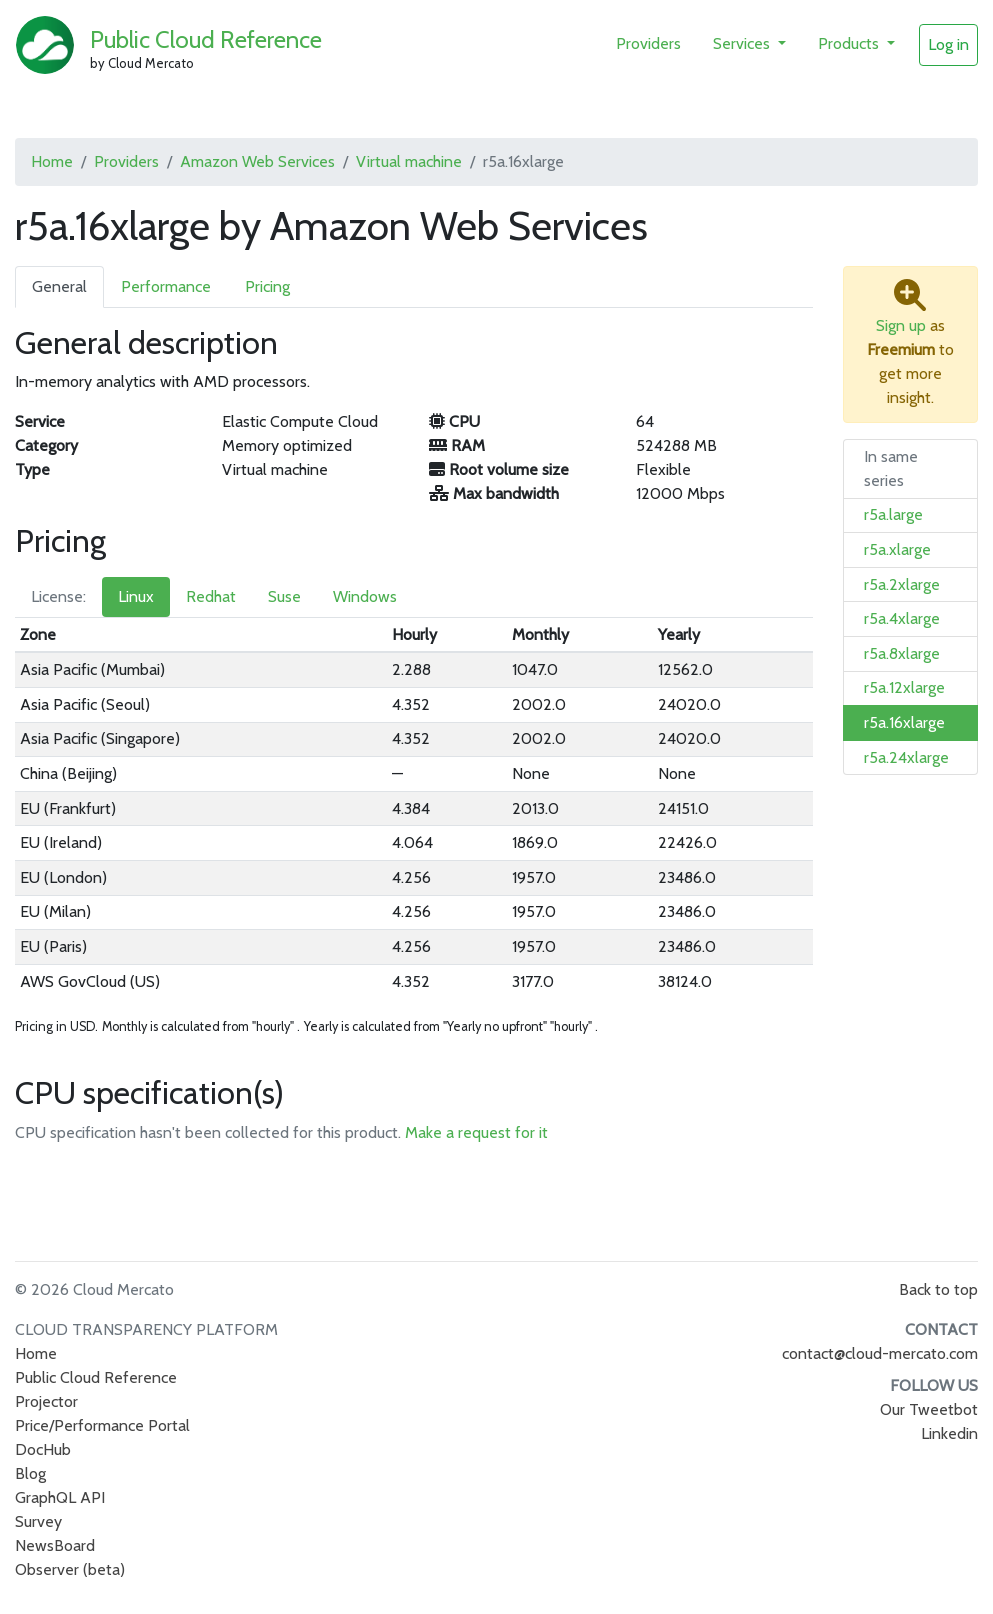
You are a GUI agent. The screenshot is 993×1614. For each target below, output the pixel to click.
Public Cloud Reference (206, 39)
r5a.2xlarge (902, 584)
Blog (30, 1473)
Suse (284, 596)
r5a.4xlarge (902, 618)
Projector (46, 1401)
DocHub (43, 1449)
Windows (365, 596)
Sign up (901, 325)
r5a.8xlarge (902, 653)
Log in (948, 44)
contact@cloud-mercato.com (880, 1353)
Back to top (938, 1289)
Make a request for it (476, 1132)
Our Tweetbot (929, 1409)
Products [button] (850, 43)
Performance (166, 286)
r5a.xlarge (897, 549)
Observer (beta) (70, 1569)
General (59, 286)
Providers (648, 43)
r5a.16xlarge (904, 722)
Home (52, 161)
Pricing (267, 286)
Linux (136, 596)
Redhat (211, 596)
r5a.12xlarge (904, 687)
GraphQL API (60, 1497)
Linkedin (949, 1433)
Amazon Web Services (257, 161)
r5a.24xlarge (906, 757)
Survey (38, 1521)
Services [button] (743, 43)
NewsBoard (55, 1545)
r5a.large (893, 514)
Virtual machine (409, 161)
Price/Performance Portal (102, 1425)
